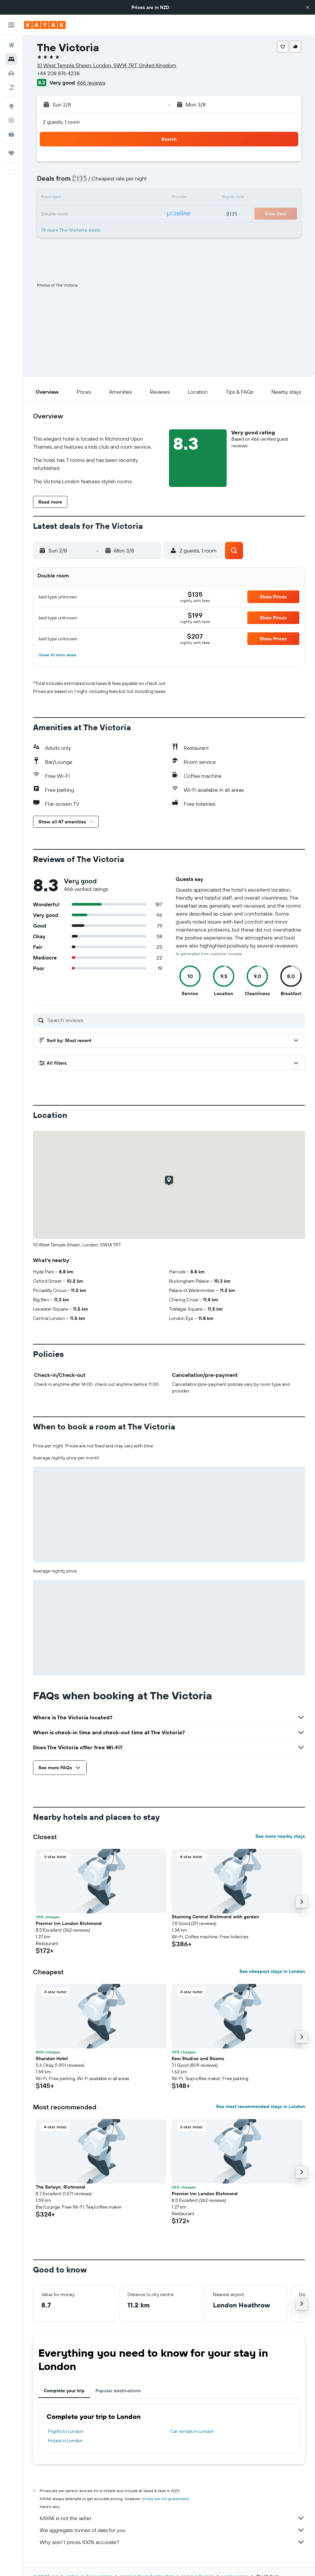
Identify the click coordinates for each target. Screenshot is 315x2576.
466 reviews (91, 82)
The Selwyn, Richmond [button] (60, 2187)
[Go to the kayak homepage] (45, 25)
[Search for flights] (11, 45)
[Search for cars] (11, 73)
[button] (307, 7)
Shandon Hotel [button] (52, 2058)
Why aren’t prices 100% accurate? (172, 2542)
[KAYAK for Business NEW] (11, 134)
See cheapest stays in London (272, 1971)
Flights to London (66, 2431)
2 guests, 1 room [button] (61, 121)
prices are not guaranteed (165, 2498)
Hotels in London (65, 2441)
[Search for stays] (11, 59)
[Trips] (11, 153)
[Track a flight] (11, 120)
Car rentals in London (192, 2431)
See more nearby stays (280, 1836)
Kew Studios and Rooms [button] (198, 2058)
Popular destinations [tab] (118, 2391)
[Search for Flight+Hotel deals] (11, 87)
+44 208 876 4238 (58, 73)
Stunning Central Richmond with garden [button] (215, 1917)
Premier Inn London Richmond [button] (69, 1923)
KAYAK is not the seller (172, 2518)
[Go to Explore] (11, 106)
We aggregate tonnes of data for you (172, 2530)
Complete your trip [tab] (64, 2391)
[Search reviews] (174, 1020)
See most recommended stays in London (260, 2106)
